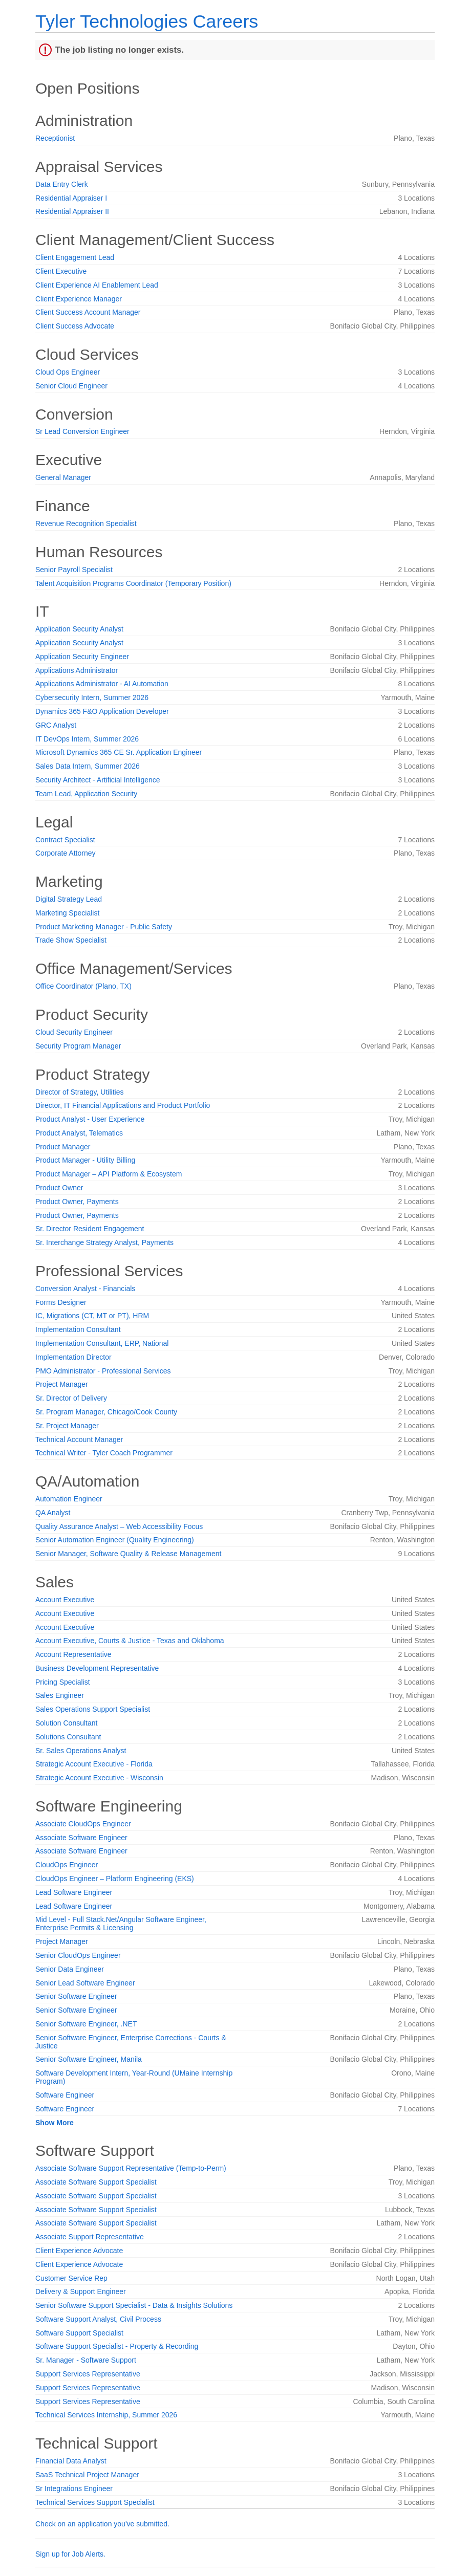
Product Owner (59, 1188)
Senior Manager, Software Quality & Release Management (128, 1553)
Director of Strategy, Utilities (79, 1092)
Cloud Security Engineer (74, 1032)
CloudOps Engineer (66, 1865)
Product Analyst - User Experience (89, 1119)
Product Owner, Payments (77, 1201)
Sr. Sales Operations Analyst (80, 1751)
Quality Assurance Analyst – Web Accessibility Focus (119, 1526)
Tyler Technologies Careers (146, 21)
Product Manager (62, 1147)
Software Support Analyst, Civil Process (98, 2319)
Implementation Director (73, 1357)
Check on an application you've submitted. (102, 2524)
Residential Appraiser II (72, 211)
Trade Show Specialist (70, 940)
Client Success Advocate (74, 326)
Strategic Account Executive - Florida (94, 1764)
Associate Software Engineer (81, 1837)
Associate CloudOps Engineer (83, 1824)
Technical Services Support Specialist (95, 2502)
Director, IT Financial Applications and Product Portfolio (122, 1105)
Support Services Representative (87, 2374)
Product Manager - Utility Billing (85, 1160)
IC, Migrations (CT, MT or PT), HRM (92, 1316)
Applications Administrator (76, 670)
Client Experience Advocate (79, 2250)
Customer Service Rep (71, 2278)
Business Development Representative (97, 1668)
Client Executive (61, 271)
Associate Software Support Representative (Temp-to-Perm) (130, 2168)
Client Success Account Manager (87, 312)
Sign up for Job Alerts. (70, 2554)
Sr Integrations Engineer (74, 2488)
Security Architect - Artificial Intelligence (97, 780)
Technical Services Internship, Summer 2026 (106, 2415)
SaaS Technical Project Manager (87, 2475)
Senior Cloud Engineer (71, 386)
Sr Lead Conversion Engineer (82, 431)
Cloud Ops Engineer (67, 372)
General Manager (63, 477)
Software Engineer (64, 2095)
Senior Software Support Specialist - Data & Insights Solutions (133, 2305)
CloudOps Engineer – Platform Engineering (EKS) (114, 1878)
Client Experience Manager (78, 299)
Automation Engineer (68, 1499)
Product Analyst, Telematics (79, 1133)
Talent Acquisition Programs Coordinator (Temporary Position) (133, 583)
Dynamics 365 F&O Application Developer (102, 711)
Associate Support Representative (89, 2237)
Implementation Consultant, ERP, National (101, 1343)
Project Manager (61, 1384)
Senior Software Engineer (76, 1996)
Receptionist (55, 138)
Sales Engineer (59, 1695)
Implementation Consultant (78, 1329)
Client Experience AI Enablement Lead (96, 285)
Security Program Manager (78, 1046)
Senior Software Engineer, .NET (86, 2024)
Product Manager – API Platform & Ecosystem (108, 1174)
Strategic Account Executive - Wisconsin (99, 1778)
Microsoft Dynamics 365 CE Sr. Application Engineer (118, 752)
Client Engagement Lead (74, 257)
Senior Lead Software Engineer (85, 1983)
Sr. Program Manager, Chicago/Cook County (106, 1412)
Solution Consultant (66, 1723)
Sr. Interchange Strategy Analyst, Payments (104, 1242)
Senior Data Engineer (69, 1969)
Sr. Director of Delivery (71, 1398)
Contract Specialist (65, 840)
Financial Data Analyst (70, 2461)
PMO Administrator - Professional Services (103, 1371)
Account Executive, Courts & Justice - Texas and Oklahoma (129, 1640)
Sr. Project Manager (67, 1426)
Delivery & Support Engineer (80, 2291)
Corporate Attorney (65, 853)
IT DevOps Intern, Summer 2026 (87, 739)
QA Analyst (52, 1513)
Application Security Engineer (82, 656)
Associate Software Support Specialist (96, 2182)
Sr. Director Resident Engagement (89, 1229)
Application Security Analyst (79, 629)
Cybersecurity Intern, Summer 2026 (91, 697)
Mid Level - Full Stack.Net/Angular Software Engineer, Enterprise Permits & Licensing (120, 1923)
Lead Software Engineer (73, 1892)
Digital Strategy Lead (68, 899)
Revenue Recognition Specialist (86, 523)
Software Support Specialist (79, 2333)
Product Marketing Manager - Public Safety (103, 927)
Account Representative (73, 1654)
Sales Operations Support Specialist (92, 1709)
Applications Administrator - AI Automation (101, 684)
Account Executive (64, 1600)
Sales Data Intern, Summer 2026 (87, 766)
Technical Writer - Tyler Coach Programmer (104, 1453)
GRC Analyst (55, 725)
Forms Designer (61, 1302)
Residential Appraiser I (71, 198)
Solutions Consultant (68, 1737)
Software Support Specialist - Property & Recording (116, 2346)
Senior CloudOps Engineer (78, 1955)
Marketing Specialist (67, 913)
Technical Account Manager (79, 1439)
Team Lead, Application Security (86, 794)
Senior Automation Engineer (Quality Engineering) (114, 1540)
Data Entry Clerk (61, 184)
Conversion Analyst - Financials (85, 1288)
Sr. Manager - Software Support (85, 2360)
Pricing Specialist (62, 1682)
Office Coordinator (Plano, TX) (83, 986)
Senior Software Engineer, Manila (88, 2059)
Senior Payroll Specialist (74, 569)
